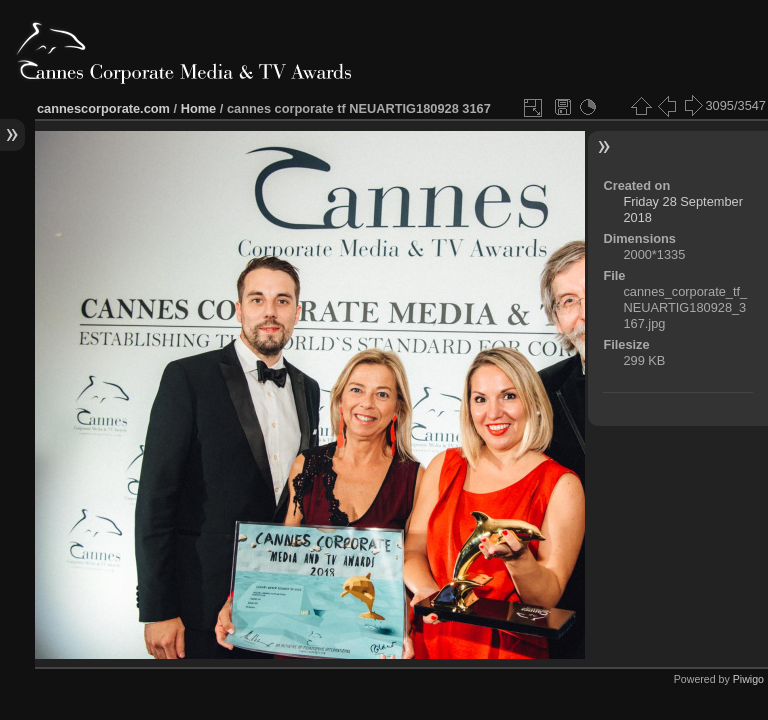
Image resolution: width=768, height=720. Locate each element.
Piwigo (748, 679)
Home (199, 108)
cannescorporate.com (103, 108)
